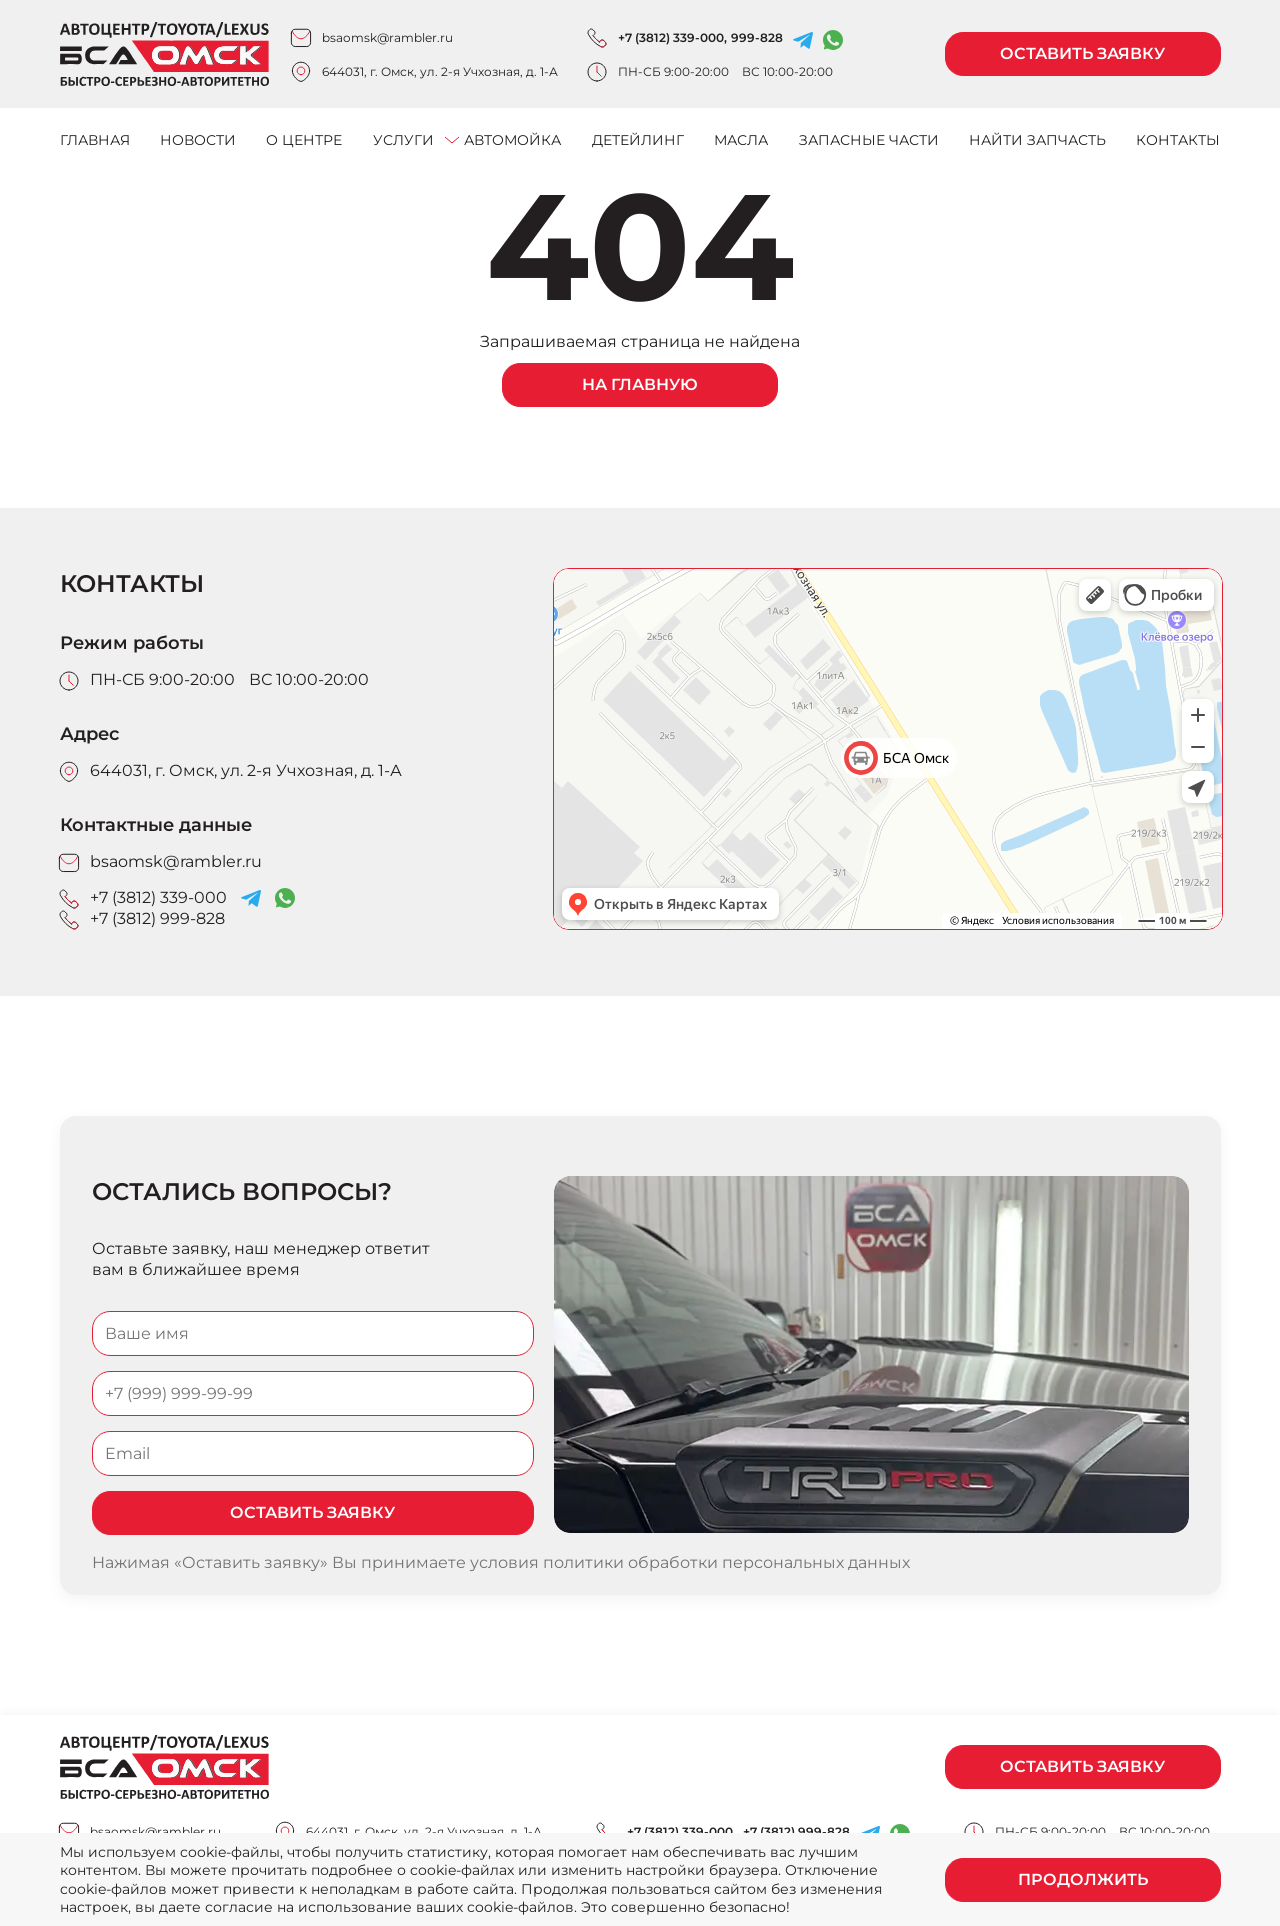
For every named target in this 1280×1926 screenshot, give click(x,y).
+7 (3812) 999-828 (157, 918)
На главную (640, 384)
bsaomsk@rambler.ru (387, 37)
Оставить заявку (1082, 53)
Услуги (403, 140)
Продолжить (1083, 1879)
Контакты (1178, 140)
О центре (304, 140)
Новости (198, 140)
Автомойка (512, 140)
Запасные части (869, 140)
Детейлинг (638, 140)
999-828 (757, 37)
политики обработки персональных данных (726, 1562)
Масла (741, 140)
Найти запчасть (1037, 140)
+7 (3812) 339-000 (671, 37)
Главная (95, 140)
